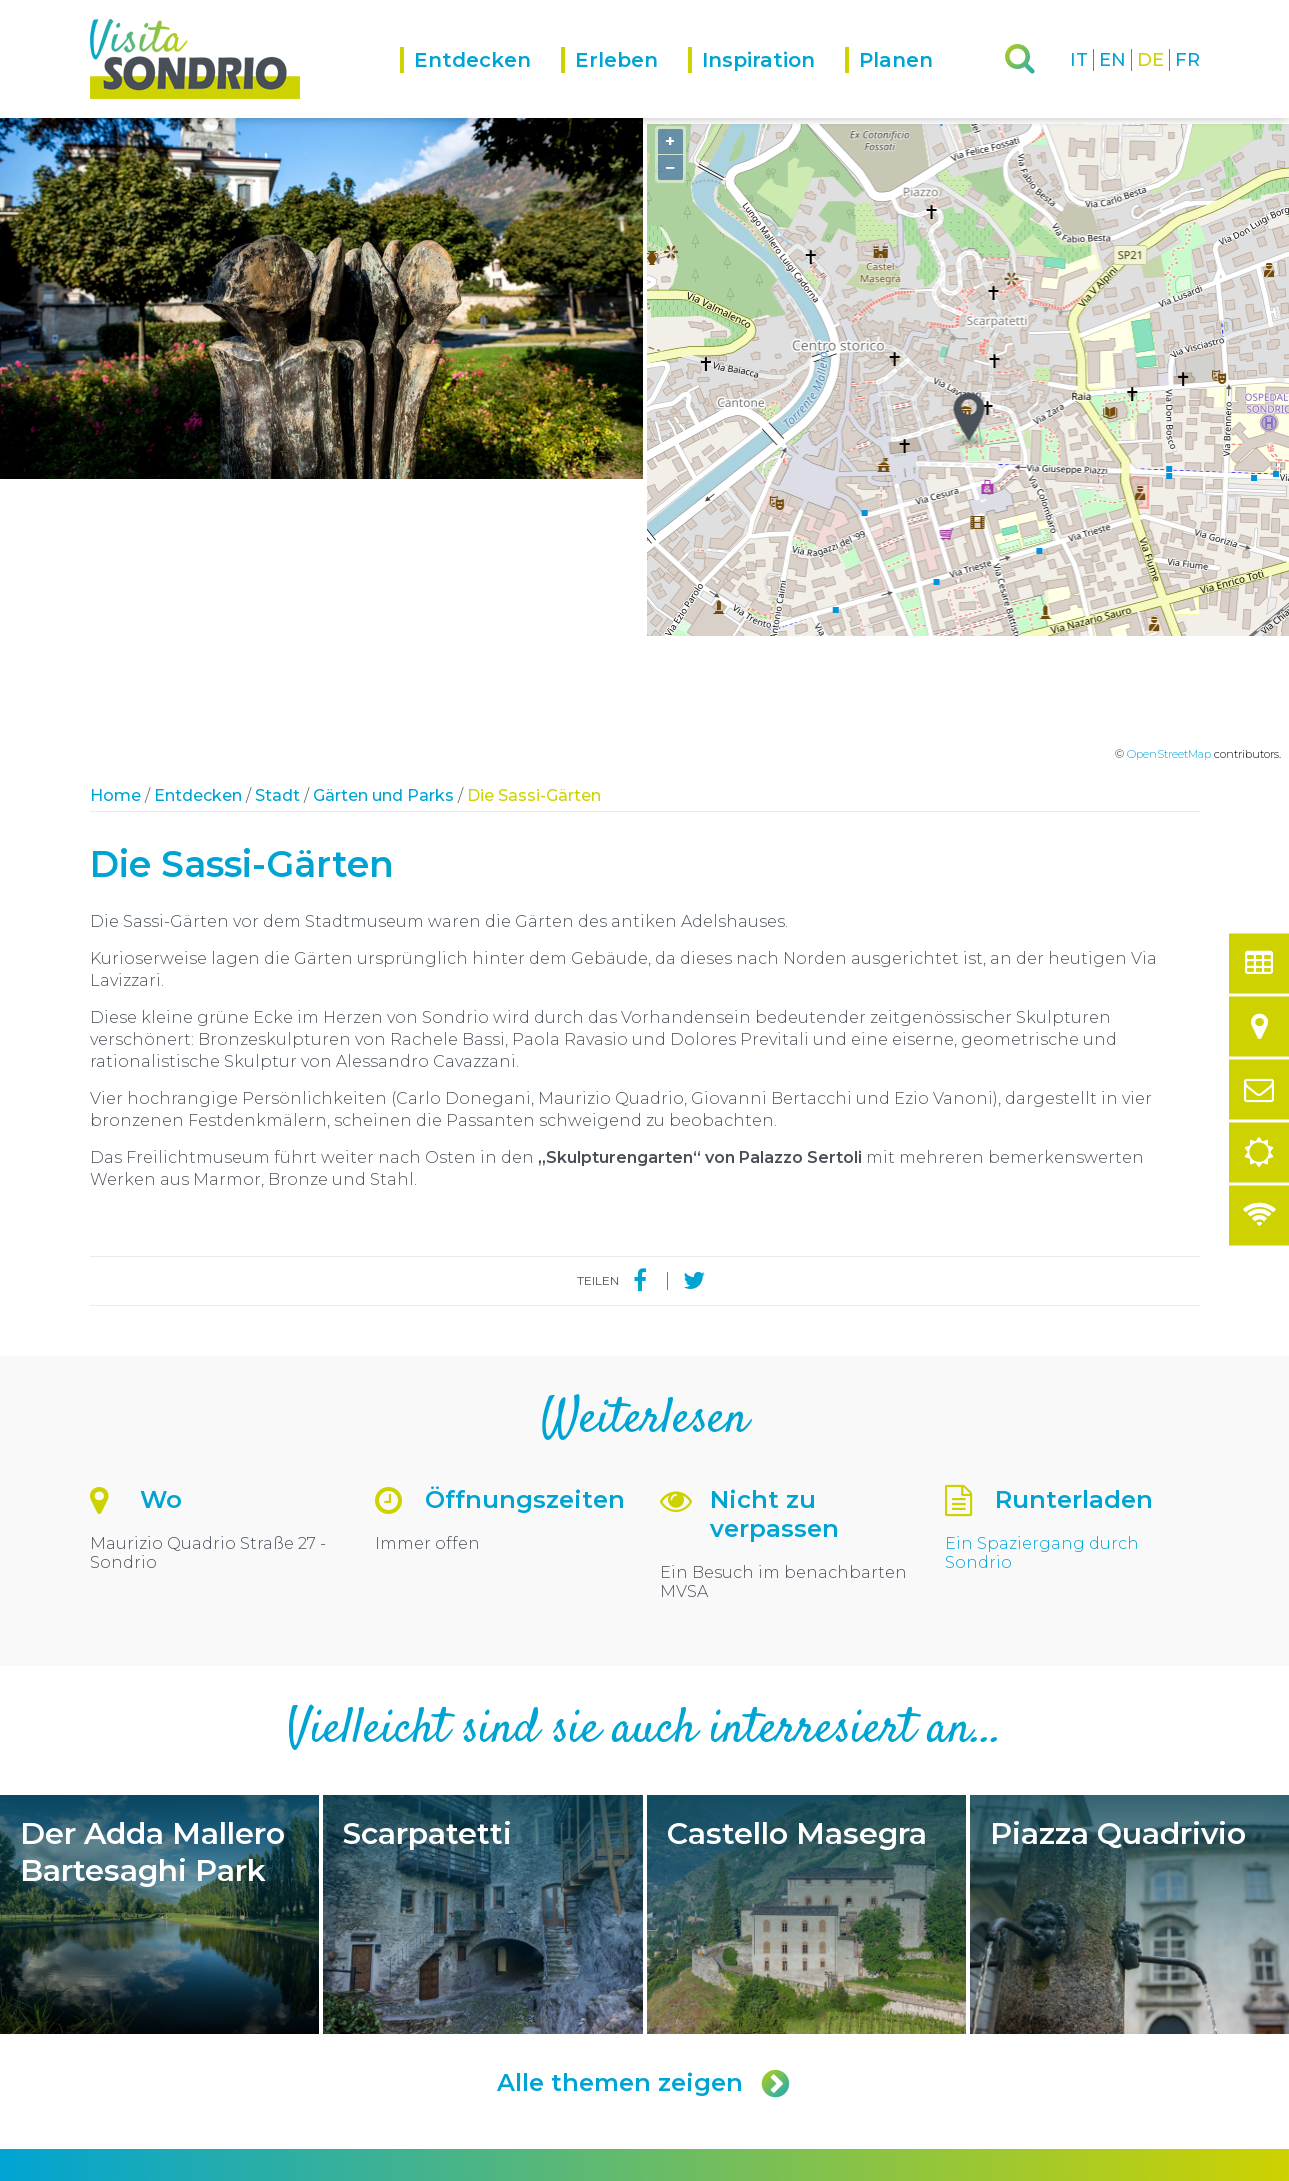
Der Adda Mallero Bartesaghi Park (159, 1632)
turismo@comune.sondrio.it (771, 2039)
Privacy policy (325, 2163)
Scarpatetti (482, 1632)
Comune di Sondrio (222, 2163)
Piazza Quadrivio (1129, 1632)
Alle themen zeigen (645, 1802)
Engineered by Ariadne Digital (1112, 2163)
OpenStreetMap (1169, 473)
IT (1079, 60)
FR (1187, 60)
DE (1150, 60)
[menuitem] (480, 82)
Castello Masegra (806, 1632)
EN (1112, 60)
